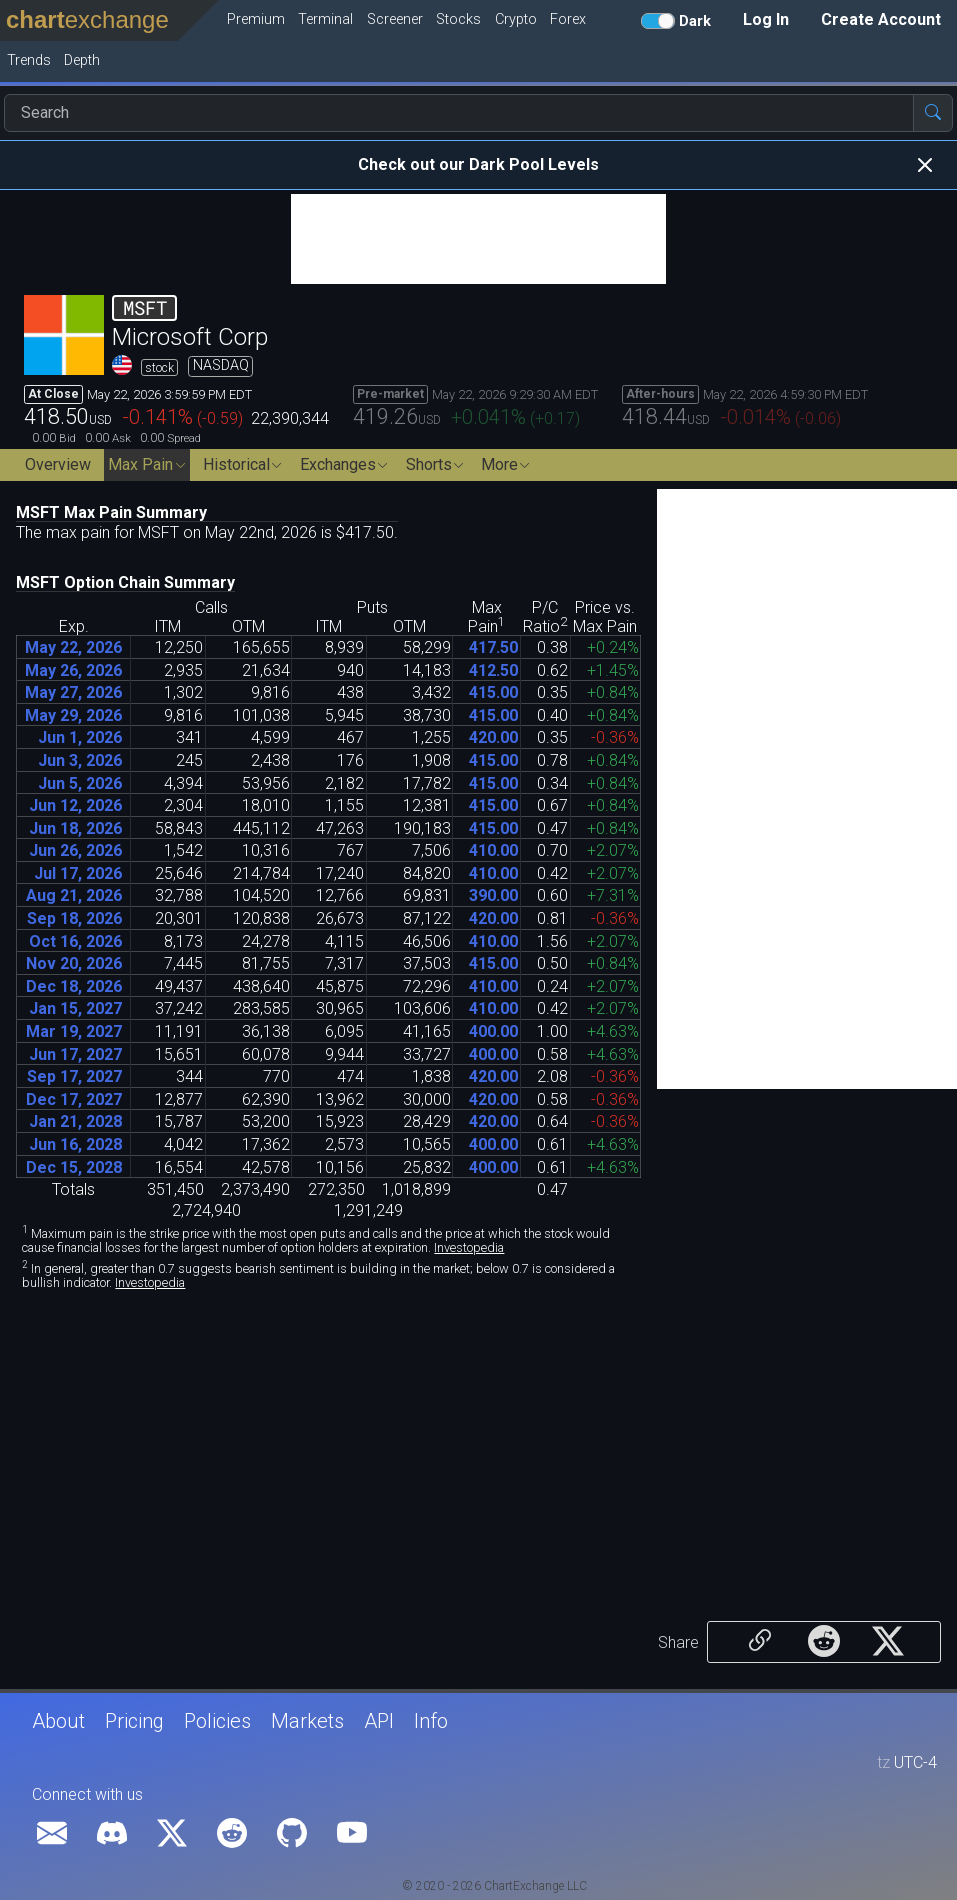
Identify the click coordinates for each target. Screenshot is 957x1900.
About (58, 1721)
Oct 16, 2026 (75, 941)
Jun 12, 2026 (75, 805)
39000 (493, 895)
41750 (493, 647)
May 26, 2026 (73, 670)
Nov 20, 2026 (74, 963)
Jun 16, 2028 (75, 1144)
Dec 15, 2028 (74, 1167)
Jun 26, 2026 (75, 850)
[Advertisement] (478, 239)
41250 (493, 670)
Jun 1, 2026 (80, 737)
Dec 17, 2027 (74, 1099)
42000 (493, 737)
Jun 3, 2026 (80, 760)
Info (431, 1721)
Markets (307, 1721)
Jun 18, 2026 (75, 828)
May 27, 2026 (73, 692)
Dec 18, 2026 (74, 986)
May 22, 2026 (73, 647)
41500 (493, 692)
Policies (217, 1721)
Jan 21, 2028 (75, 1121)
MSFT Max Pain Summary (111, 512)
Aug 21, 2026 (74, 895)
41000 (493, 850)
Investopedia (469, 1247)
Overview (58, 464)
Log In (766, 19)
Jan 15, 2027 (75, 1008)
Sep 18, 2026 (74, 918)
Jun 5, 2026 (80, 783)
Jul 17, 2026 (78, 873)
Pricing (134, 1721)
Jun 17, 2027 (75, 1054)
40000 (493, 1031)
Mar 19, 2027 (74, 1031)
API (379, 1721)
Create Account (881, 19)
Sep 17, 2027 (74, 1076)
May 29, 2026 (73, 715)
